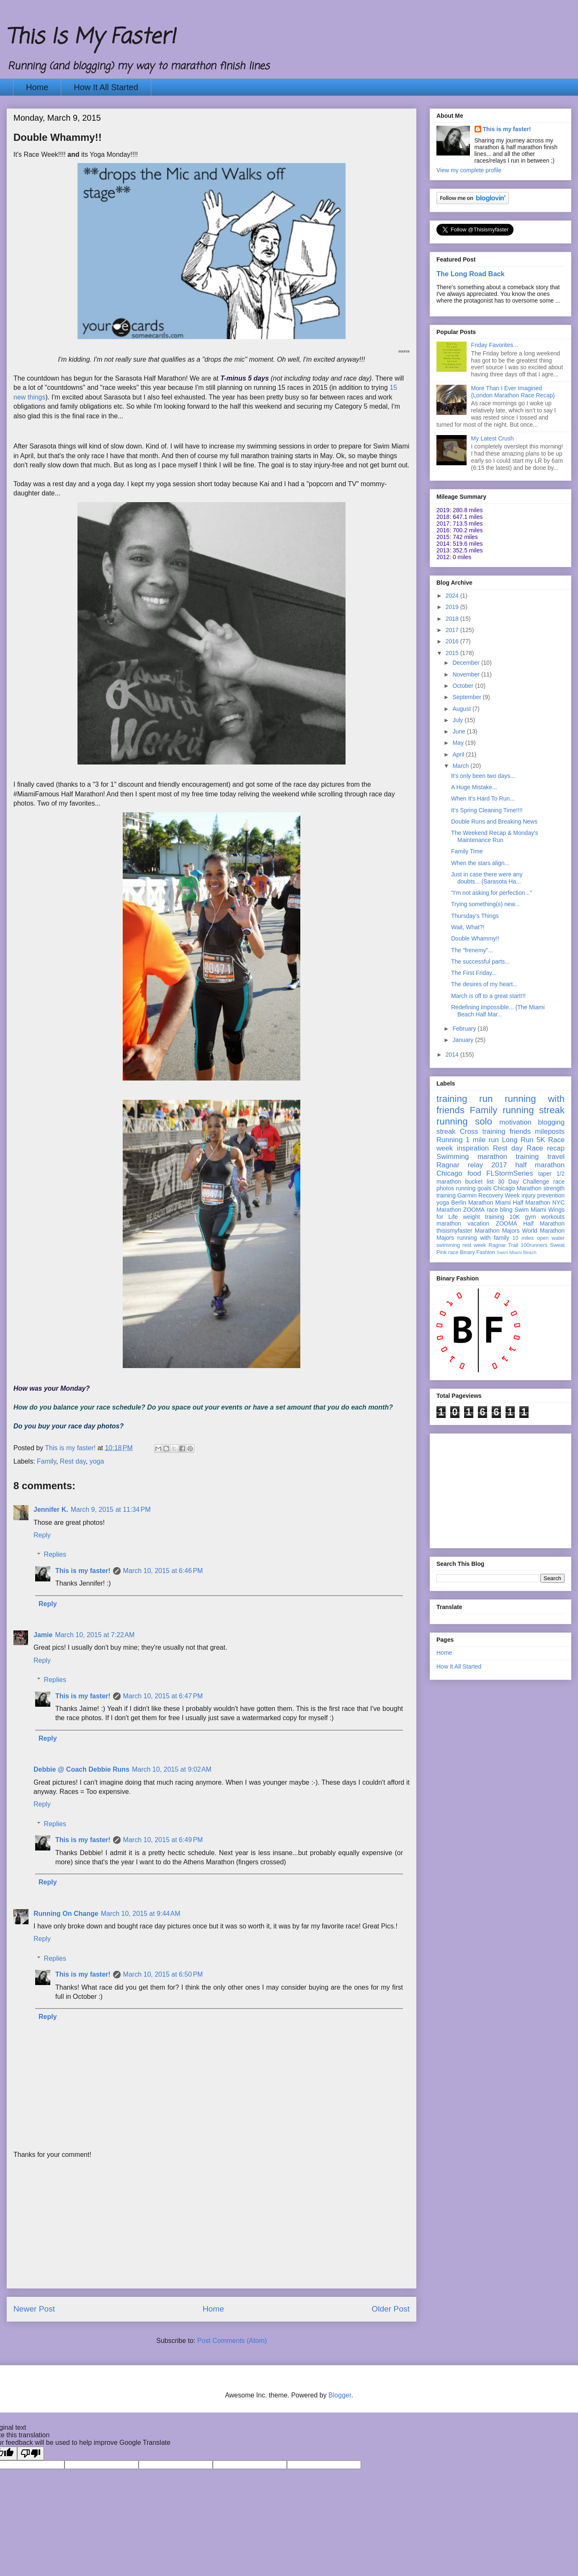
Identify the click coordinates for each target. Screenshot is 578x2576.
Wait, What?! (468, 927)
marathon (448, 1223)
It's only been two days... (483, 775)
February (464, 1028)
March (461, 765)
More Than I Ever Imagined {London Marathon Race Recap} (513, 392)
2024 (453, 595)
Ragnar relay (459, 1165)
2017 (453, 630)
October (463, 685)
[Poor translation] (30, 2453)
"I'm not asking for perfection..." (491, 892)
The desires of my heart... (484, 984)
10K (514, 1216)
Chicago (449, 1173)
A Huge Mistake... (474, 787)
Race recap (545, 1148)
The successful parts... (480, 961)
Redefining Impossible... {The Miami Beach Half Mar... (497, 1011)
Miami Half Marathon (522, 1202)
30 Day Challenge (523, 1181)
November (466, 674)
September (467, 697)
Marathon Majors (497, 1230)
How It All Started (106, 87)
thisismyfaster (454, 1230)
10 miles (523, 1238)
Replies (55, 1554)
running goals (474, 1188)
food (474, 1173)
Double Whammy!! (475, 938)
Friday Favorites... (494, 345)
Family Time (467, 851)
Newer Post (34, 2308)
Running (449, 1140)
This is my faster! (83, 1570)
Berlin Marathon (472, 1202)
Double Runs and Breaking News (494, 821)
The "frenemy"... (472, 950)
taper (545, 1173)
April (459, 754)
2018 (453, 618)
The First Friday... (474, 972)
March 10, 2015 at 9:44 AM (141, 1913)
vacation (478, 1223)
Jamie (43, 1634)
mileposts (550, 1131)
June (459, 731)
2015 (453, 653)
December (466, 662)
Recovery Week (499, 1195)
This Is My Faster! (91, 37)
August (462, 708)
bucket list (479, 1181)
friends (520, 1131)
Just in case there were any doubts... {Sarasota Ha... (486, 878)
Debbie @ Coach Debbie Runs (81, 1769)
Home (37, 87)
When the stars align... (480, 863)
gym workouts (545, 1216)
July (458, 720)
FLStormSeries (509, 1173)
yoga (97, 1461)
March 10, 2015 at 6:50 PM (163, 1974)
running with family (483, 1237)
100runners (534, 1245)
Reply (42, 1535)
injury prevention (543, 1195)
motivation (515, 1122)
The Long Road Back (470, 273)
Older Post (391, 2308)
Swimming (452, 1157)
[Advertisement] (211, 2229)
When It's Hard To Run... (483, 798)
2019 (453, 607)
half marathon (540, 1165)
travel (556, 1157)
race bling (500, 1209)
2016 (453, 641)
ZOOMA (474, 1209)
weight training (483, 1216)
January (463, 1040)
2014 (453, 1054)
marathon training (508, 1157)
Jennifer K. (51, 1509)
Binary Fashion (477, 1252)
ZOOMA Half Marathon (530, 1223)
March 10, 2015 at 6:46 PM (163, 1570)
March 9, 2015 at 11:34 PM (111, 1509)
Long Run (517, 1140)
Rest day (73, 1461)
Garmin (467, 1195)
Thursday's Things (475, 915)
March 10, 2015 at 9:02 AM (172, 1769)
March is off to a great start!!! (488, 996)
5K (541, 1140)
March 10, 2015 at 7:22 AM (94, 1634)
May (458, 742)
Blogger (339, 2395)
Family (46, 1461)
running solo (464, 1121)
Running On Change (66, 1913)
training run (464, 1099)
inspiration (473, 1148)
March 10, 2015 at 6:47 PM (163, 1696)
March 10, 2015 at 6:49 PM (163, 1839)
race (453, 1252)
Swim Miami (530, 1209)
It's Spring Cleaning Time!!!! (487, 810)
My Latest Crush (492, 438)
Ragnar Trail (503, 1245)
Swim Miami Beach (517, 1252)
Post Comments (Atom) (232, 2340)
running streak (534, 1110)
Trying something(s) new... (485, 904)
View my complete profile (468, 170)
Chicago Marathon (517, 1188)
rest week (474, 1245)
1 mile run (482, 1140)
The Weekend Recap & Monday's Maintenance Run (494, 836)
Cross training (483, 1131)
